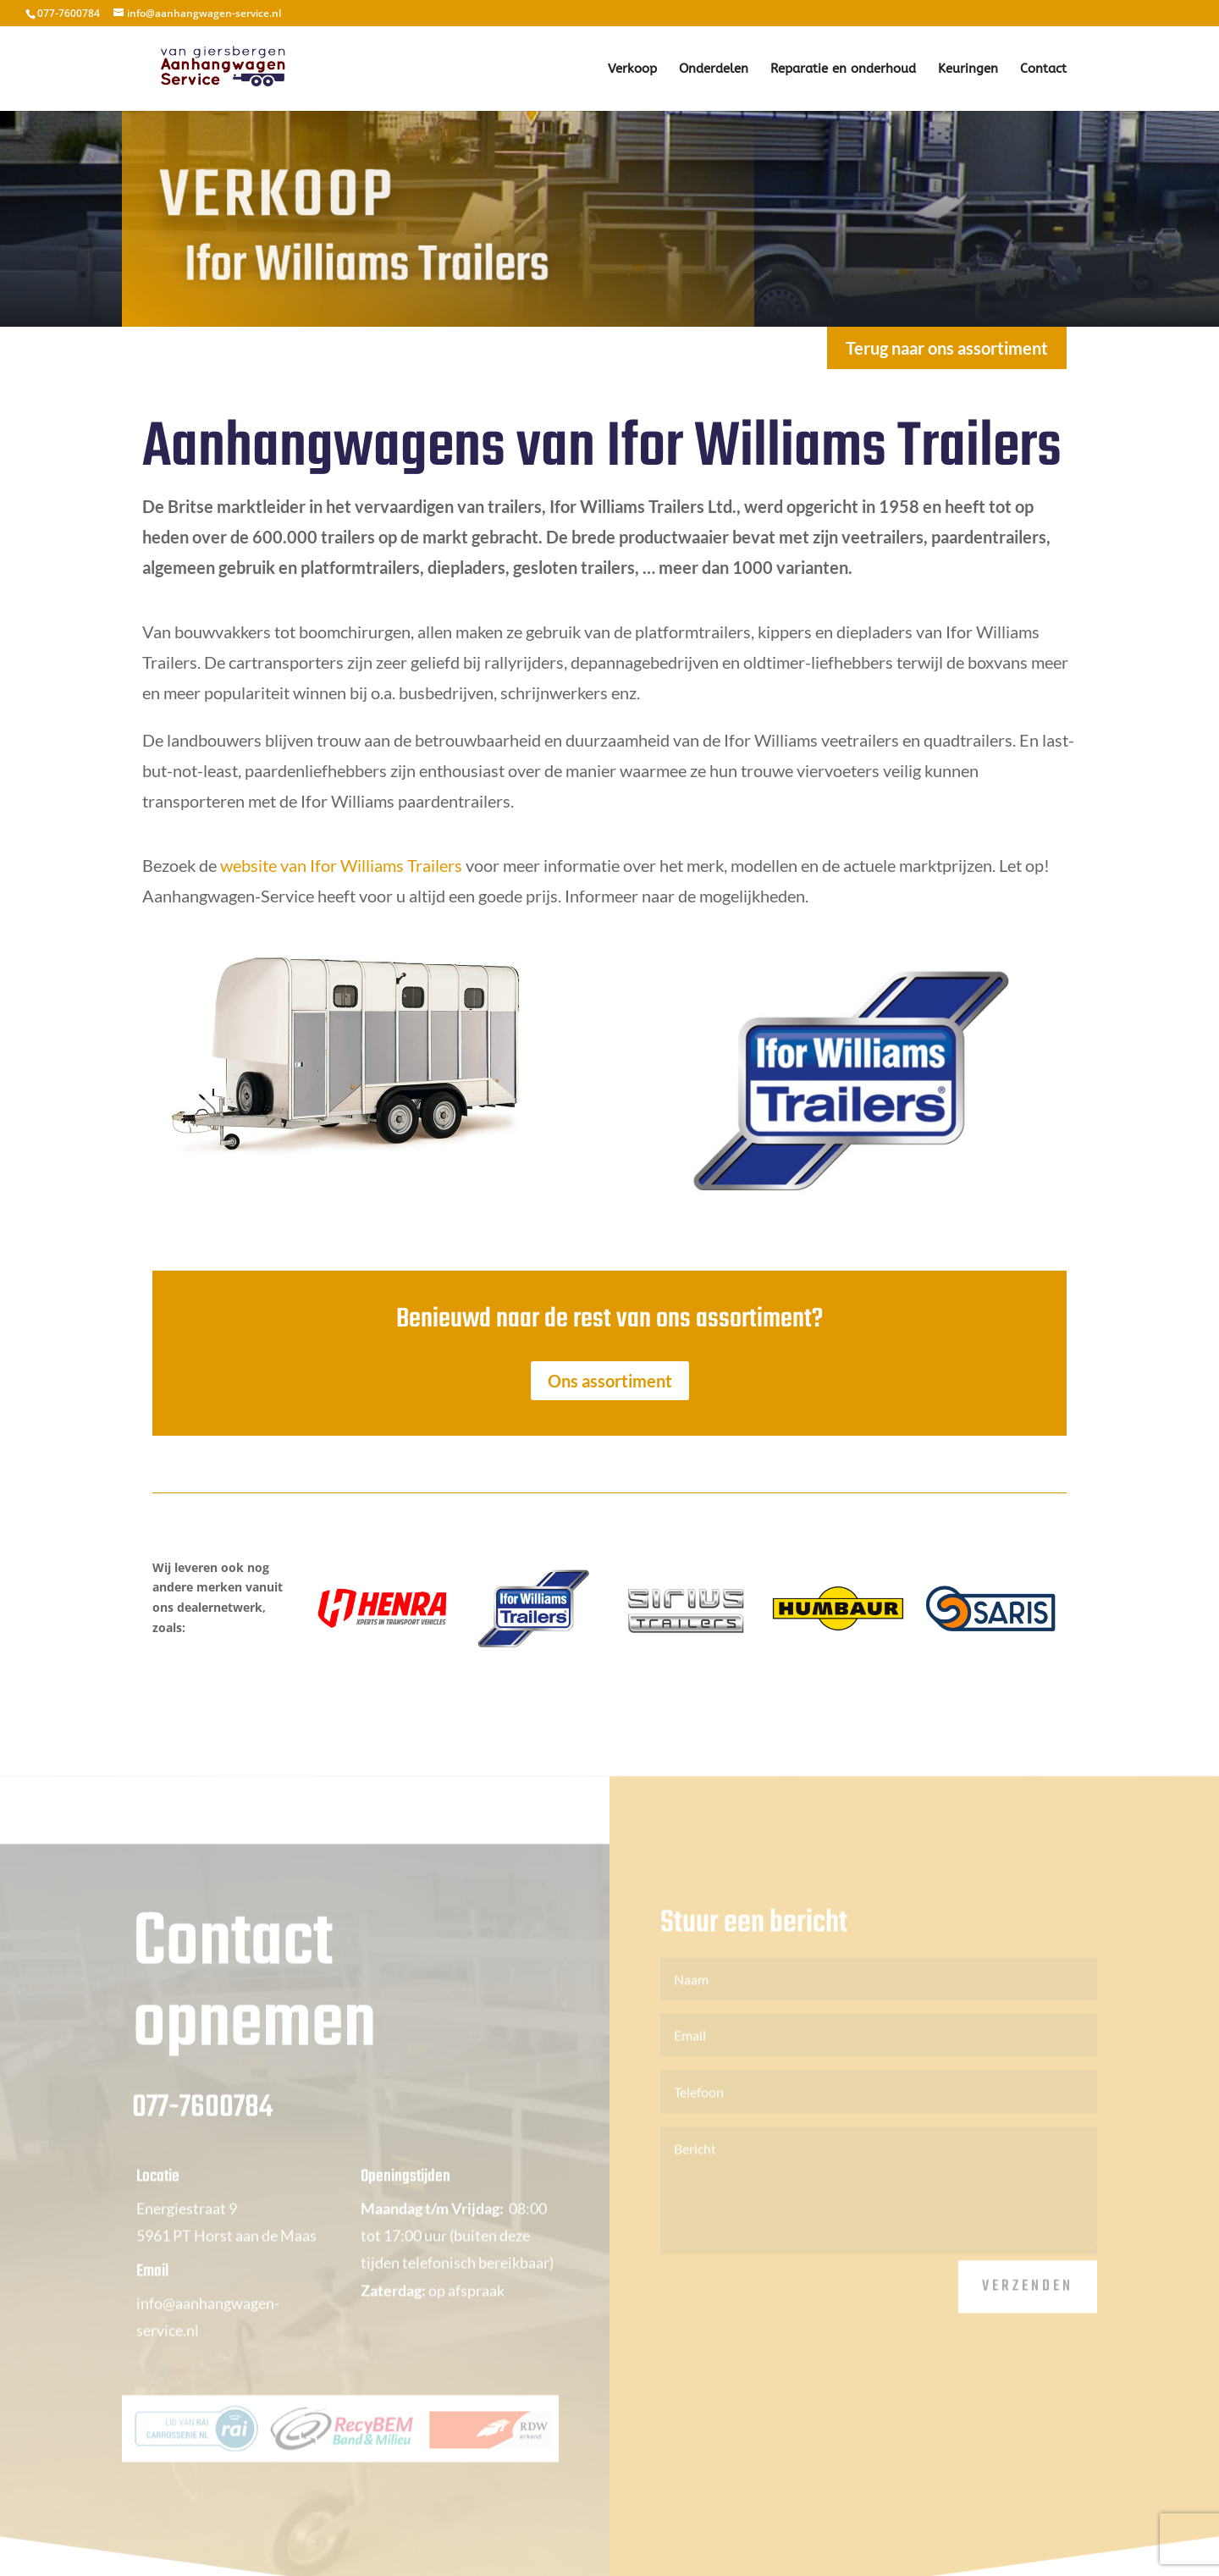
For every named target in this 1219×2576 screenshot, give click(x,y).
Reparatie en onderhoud (843, 69)
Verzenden (1027, 2304)
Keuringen (968, 69)
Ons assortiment (610, 1381)
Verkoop (632, 69)
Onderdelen (713, 69)
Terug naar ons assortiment (947, 348)
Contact (1043, 69)
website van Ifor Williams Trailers (341, 865)
